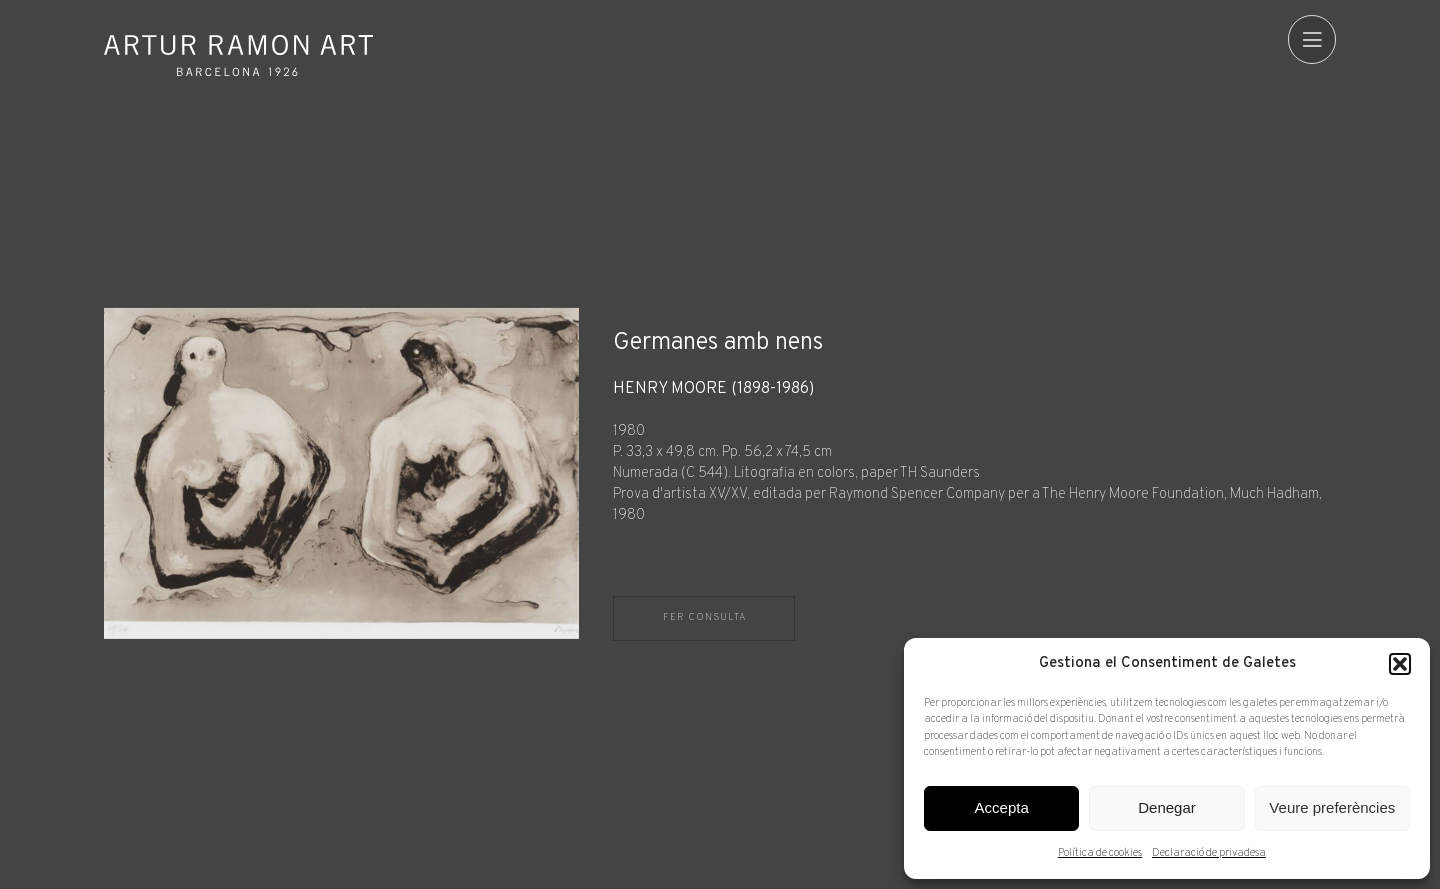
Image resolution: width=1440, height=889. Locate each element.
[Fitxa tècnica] (974, 453)
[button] (1400, 664)
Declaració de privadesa (1209, 853)
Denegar (1167, 807)
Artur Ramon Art (239, 55)
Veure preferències (1332, 807)
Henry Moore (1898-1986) (713, 389)
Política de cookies (1100, 853)
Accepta (1002, 807)
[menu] (1312, 39)
